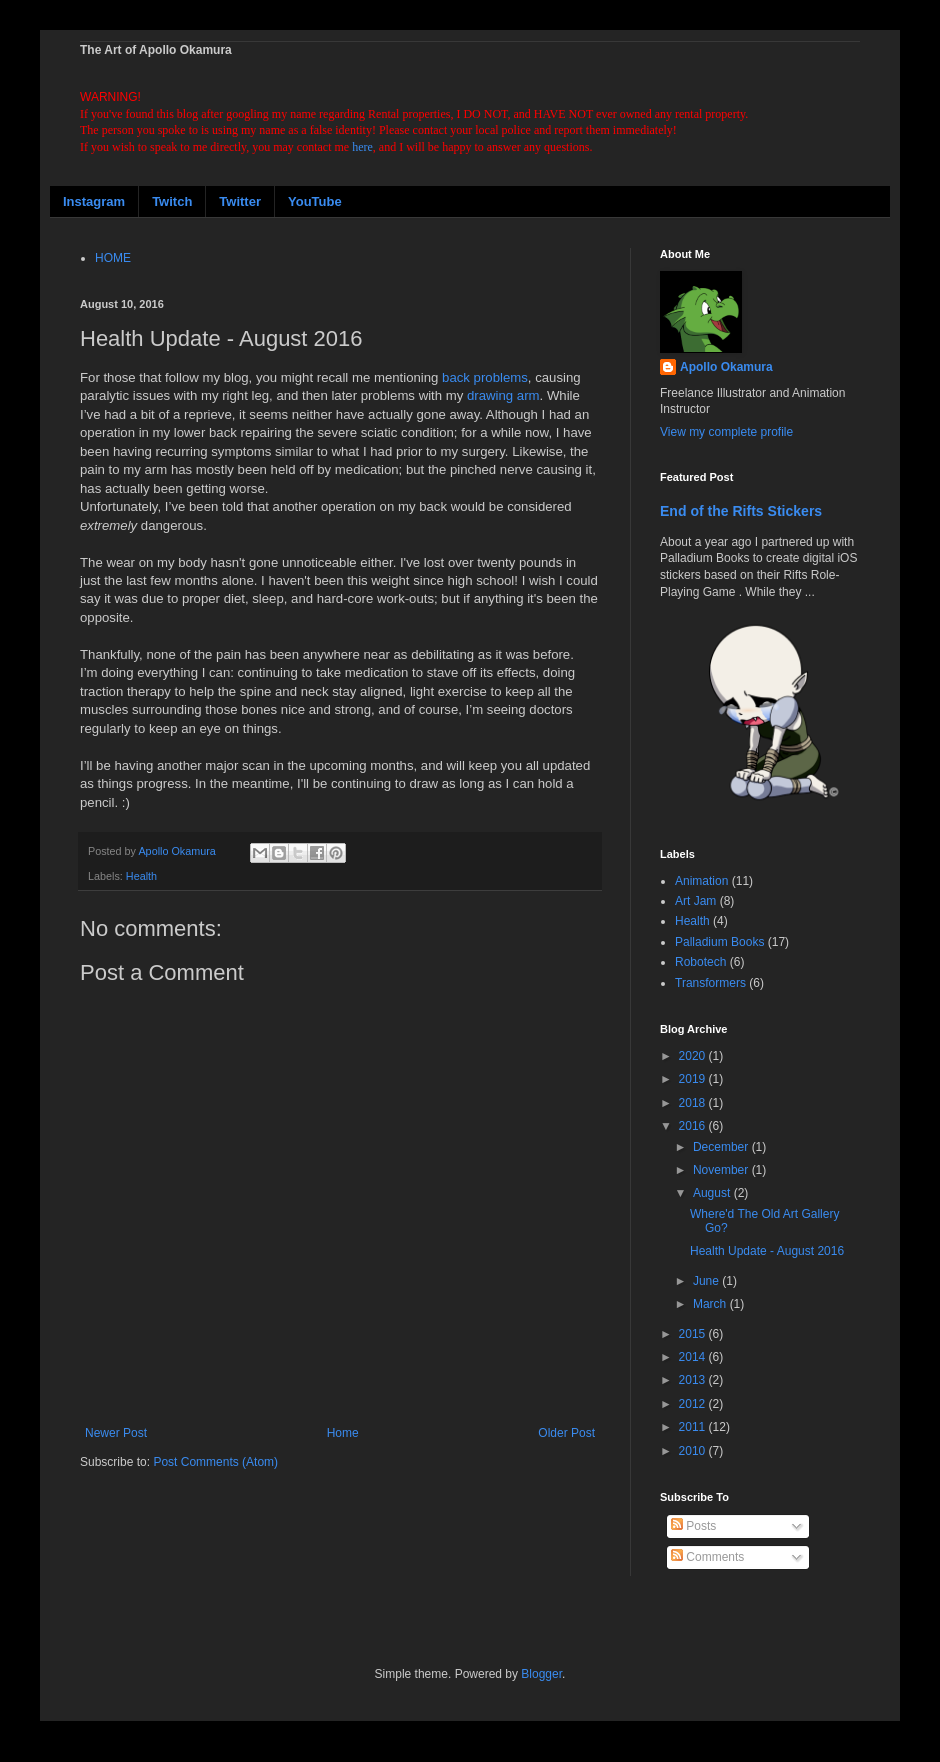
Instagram (94, 201)
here (362, 147)
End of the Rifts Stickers (741, 511)
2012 (694, 1404)
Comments (707, 1557)
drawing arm (503, 395)
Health (141, 876)
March (711, 1304)
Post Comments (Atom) (215, 1462)
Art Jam (695, 901)
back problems (485, 377)
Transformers (710, 983)
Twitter (240, 201)
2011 (694, 1427)
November (722, 1170)
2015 (694, 1334)
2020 (694, 1056)
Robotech (700, 962)
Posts (693, 1526)
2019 (694, 1079)
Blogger (541, 1674)
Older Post (566, 1433)
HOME (113, 258)
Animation (701, 881)
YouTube (315, 201)
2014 (694, 1357)
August (713, 1193)
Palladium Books (719, 942)
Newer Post (116, 1433)
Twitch (172, 201)
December (722, 1147)
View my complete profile (726, 432)
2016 (694, 1126)
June (707, 1281)
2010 (694, 1451)
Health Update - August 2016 (767, 1251)
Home (343, 1433)
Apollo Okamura (726, 367)
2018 (694, 1103)
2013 (694, 1380)
